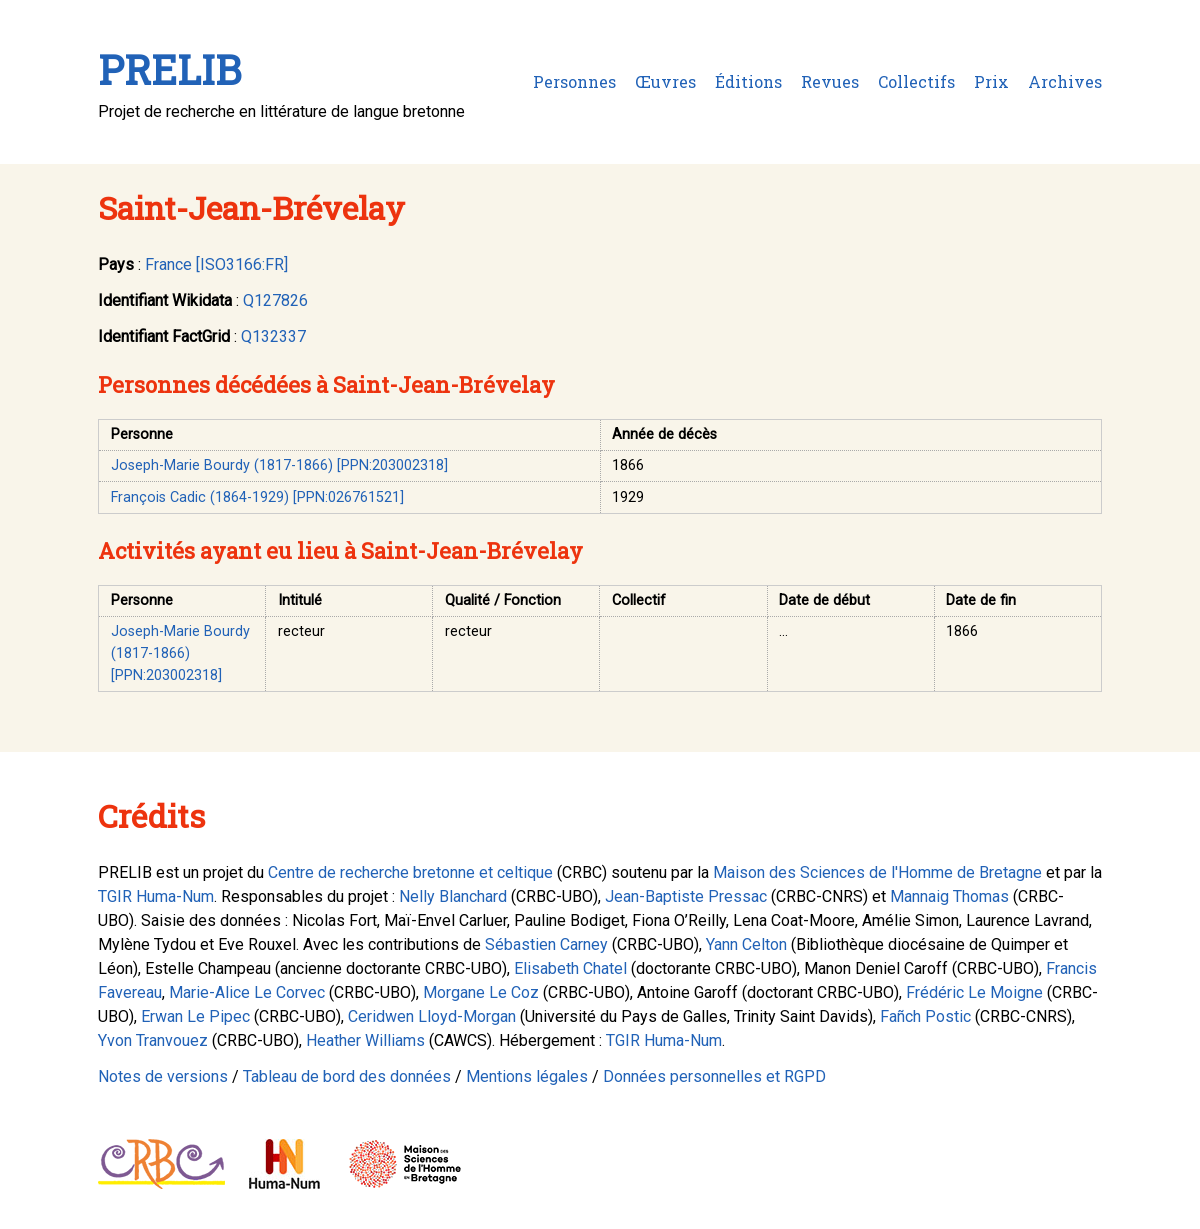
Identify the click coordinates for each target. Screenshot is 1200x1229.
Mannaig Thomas (949, 896)
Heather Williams (365, 1040)
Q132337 (273, 336)
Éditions (748, 81)
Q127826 (275, 300)
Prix (991, 81)
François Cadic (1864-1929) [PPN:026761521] (257, 497)
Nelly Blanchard (453, 896)
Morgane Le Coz (481, 992)
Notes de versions (163, 1076)
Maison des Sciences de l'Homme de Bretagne (877, 872)
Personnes (574, 81)
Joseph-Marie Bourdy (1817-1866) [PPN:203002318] (279, 465)
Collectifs (916, 81)
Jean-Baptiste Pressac (686, 896)
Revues (830, 81)
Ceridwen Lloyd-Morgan (432, 1016)
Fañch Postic (925, 1016)
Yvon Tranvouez (153, 1040)
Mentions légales (527, 1076)
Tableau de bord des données (347, 1076)
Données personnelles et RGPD (714, 1076)
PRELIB (169, 69)
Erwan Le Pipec (195, 1016)
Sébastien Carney (546, 944)
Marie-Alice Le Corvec (247, 992)
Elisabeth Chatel (570, 968)
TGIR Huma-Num (156, 896)
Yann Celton (746, 944)
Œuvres (665, 81)
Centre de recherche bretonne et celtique (410, 872)
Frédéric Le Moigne (974, 992)
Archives (1065, 81)
